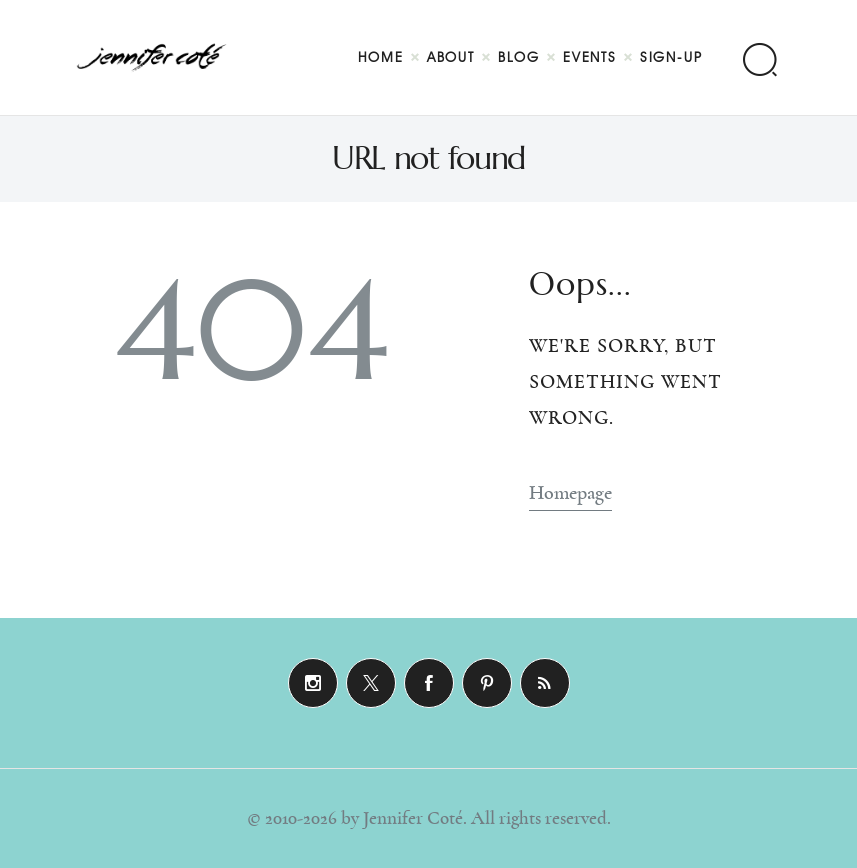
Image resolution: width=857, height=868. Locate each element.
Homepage (570, 493)
